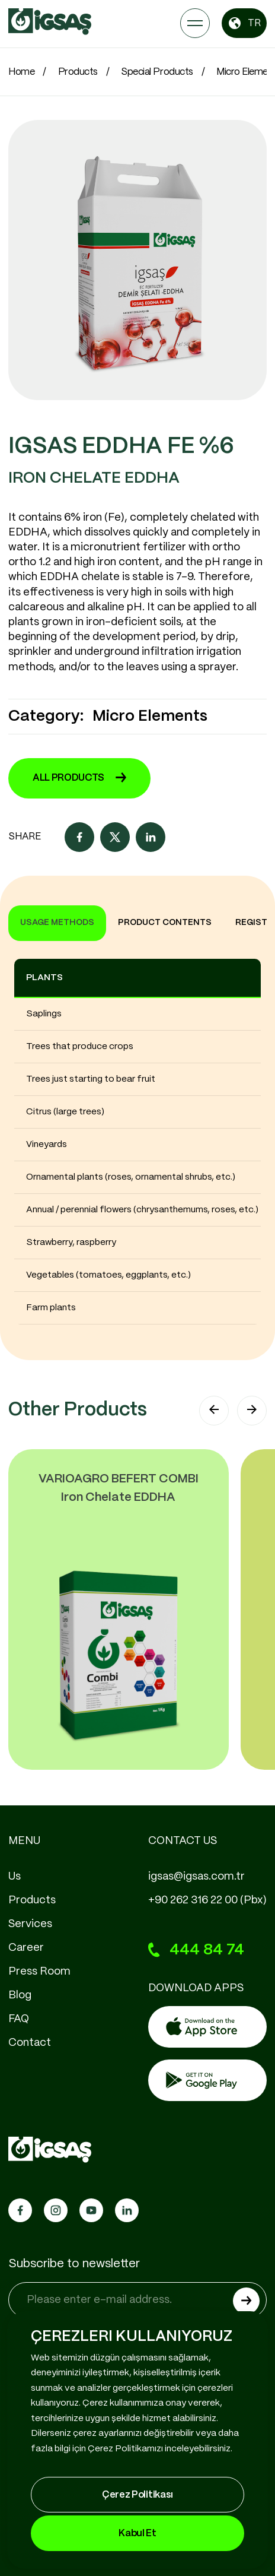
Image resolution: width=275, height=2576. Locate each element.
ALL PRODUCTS (79, 778)
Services (30, 1924)
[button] (214, 1410)
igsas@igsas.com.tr (196, 1876)
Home (21, 72)
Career (26, 1948)
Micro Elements (149, 716)
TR (244, 23)
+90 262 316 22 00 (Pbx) (207, 1900)
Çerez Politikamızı (125, 2449)
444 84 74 (196, 1950)
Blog (19, 1995)
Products (78, 72)
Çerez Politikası (137, 2495)
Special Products (157, 72)
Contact (29, 2043)
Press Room (39, 1971)
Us (14, 1876)
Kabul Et (137, 2533)
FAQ (18, 2019)
